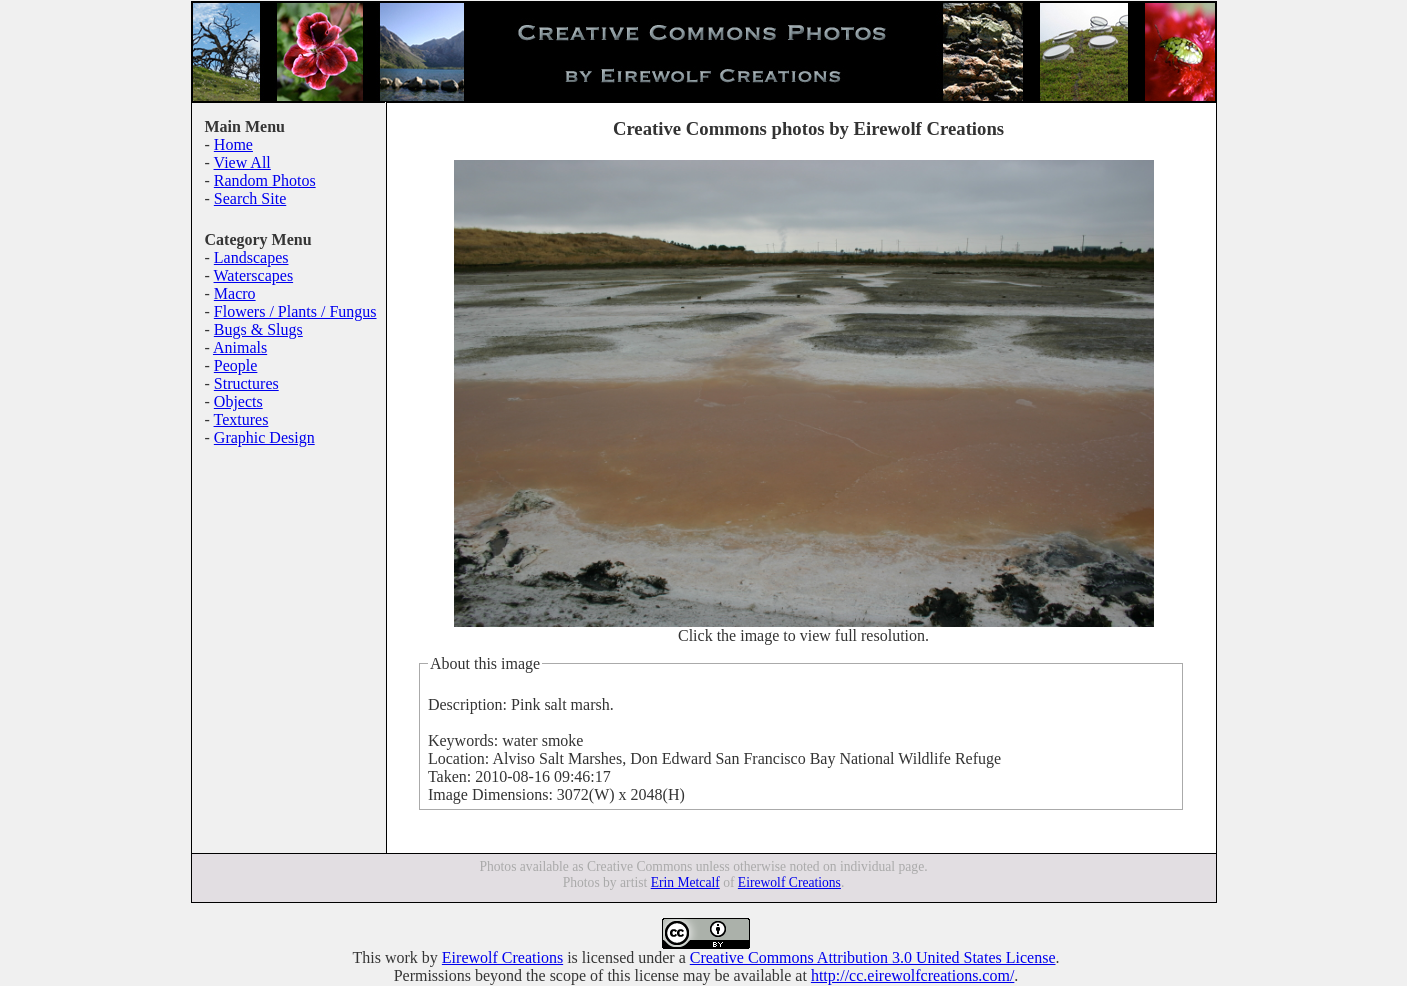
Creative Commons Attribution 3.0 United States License (873, 957)
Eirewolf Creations (789, 882)
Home (233, 144)
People (236, 365)
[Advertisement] (265, 585)
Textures (241, 419)
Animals (240, 347)
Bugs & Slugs (258, 329)
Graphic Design (264, 437)
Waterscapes (254, 275)
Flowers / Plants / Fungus (295, 311)
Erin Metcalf (685, 882)
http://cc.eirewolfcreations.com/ (912, 975)
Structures (246, 383)
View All (242, 162)
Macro (235, 293)
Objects (238, 401)
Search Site (250, 198)
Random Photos (265, 180)
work (401, 957)
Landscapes (251, 257)
